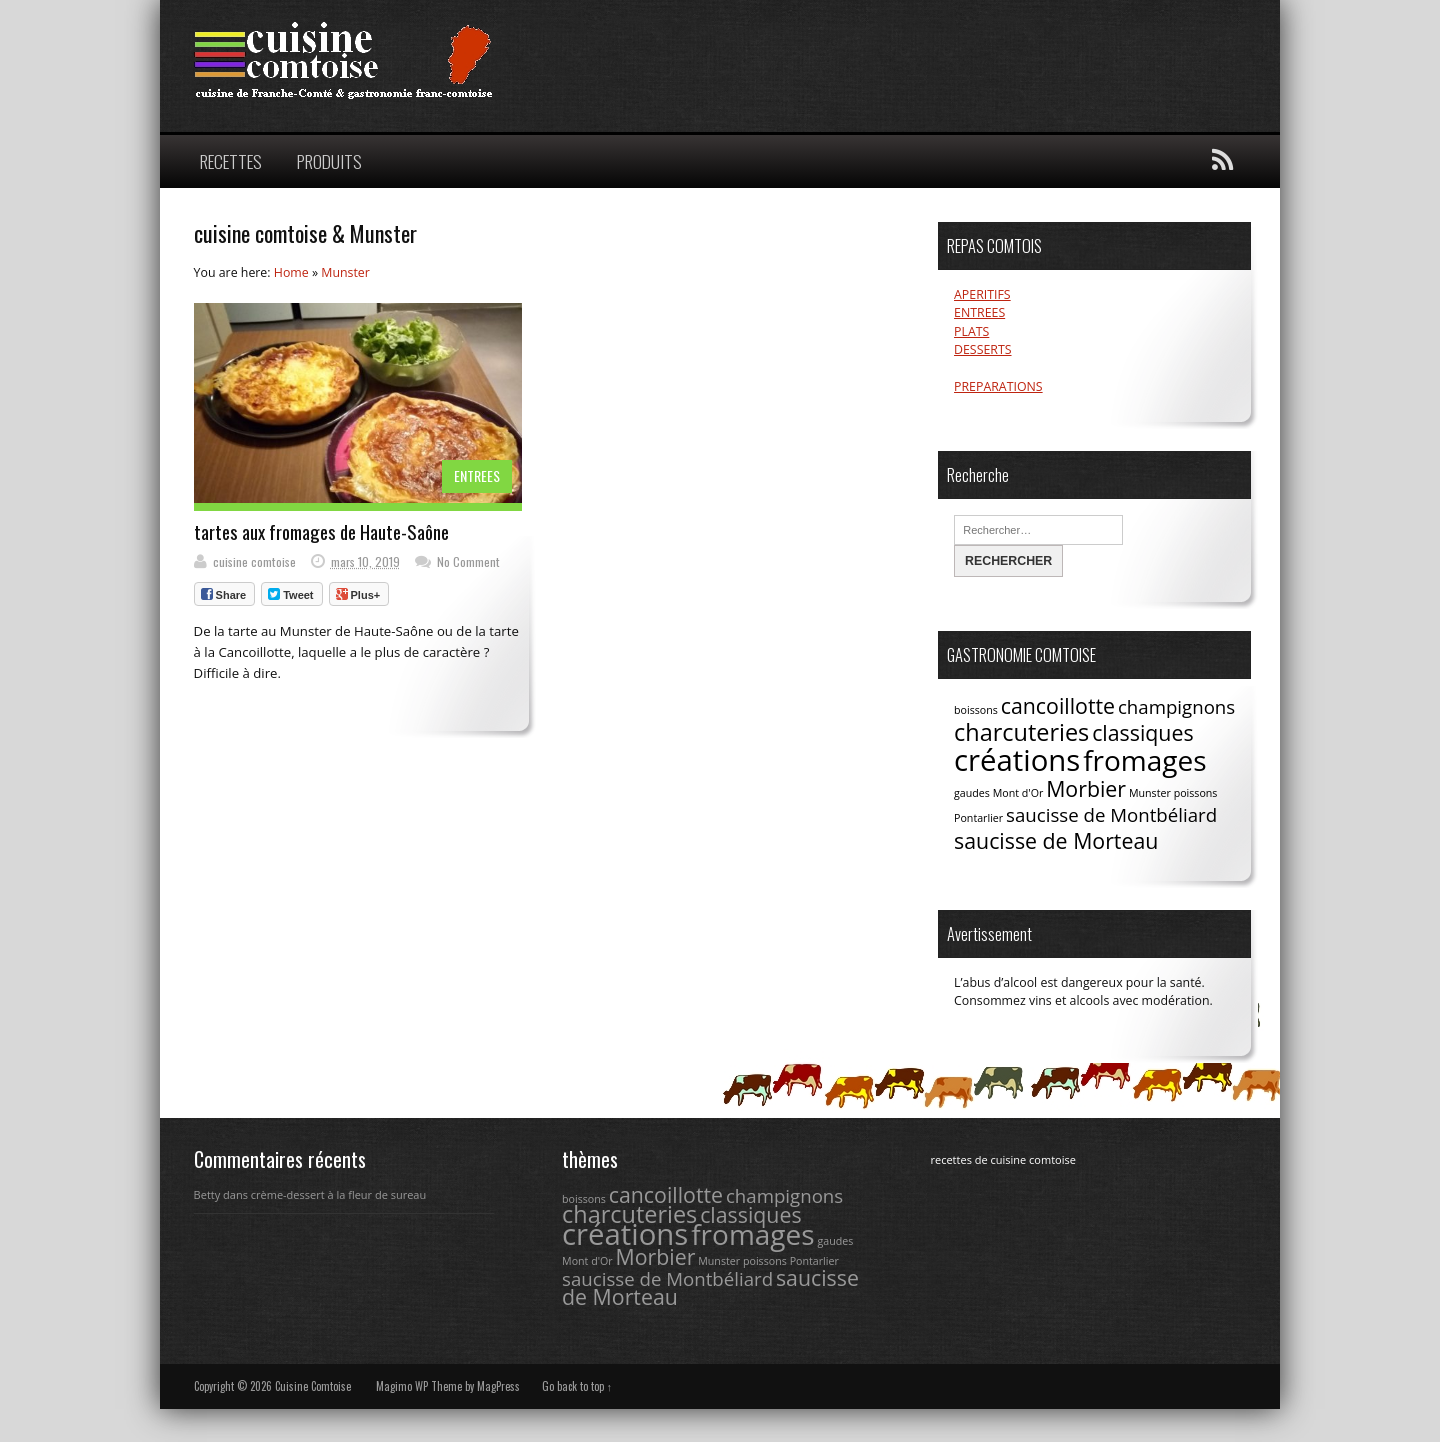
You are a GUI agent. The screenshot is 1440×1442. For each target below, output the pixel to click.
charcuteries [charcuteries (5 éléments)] (1021, 732)
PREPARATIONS (998, 386)
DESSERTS (982, 349)
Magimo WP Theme (419, 1386)
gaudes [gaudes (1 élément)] (972, 793)
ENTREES (477, 475)
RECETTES (231, 161)
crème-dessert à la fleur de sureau (338, 1194)
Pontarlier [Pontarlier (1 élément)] (978, 818)
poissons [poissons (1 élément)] (1196, 793)
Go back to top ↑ (577, 1386)
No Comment (468, 561)
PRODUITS (329, 161)
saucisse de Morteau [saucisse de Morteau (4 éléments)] (1056, 840)
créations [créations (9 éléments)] (1017, 760)
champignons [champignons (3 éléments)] (1176, 706)
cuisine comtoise (254, 561)
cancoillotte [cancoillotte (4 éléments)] (1058, 705)
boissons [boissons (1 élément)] (976, 710)
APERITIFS (982, 294)
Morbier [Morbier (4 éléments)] (1086, 788)
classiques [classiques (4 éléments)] (1142, 732)
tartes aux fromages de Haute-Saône (321, 531)
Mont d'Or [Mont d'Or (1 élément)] (1018, 793)
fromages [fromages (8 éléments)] (1144, 760)
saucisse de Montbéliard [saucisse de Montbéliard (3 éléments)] (1111, 814)
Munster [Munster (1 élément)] (1150, 793)
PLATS (971, 331)
